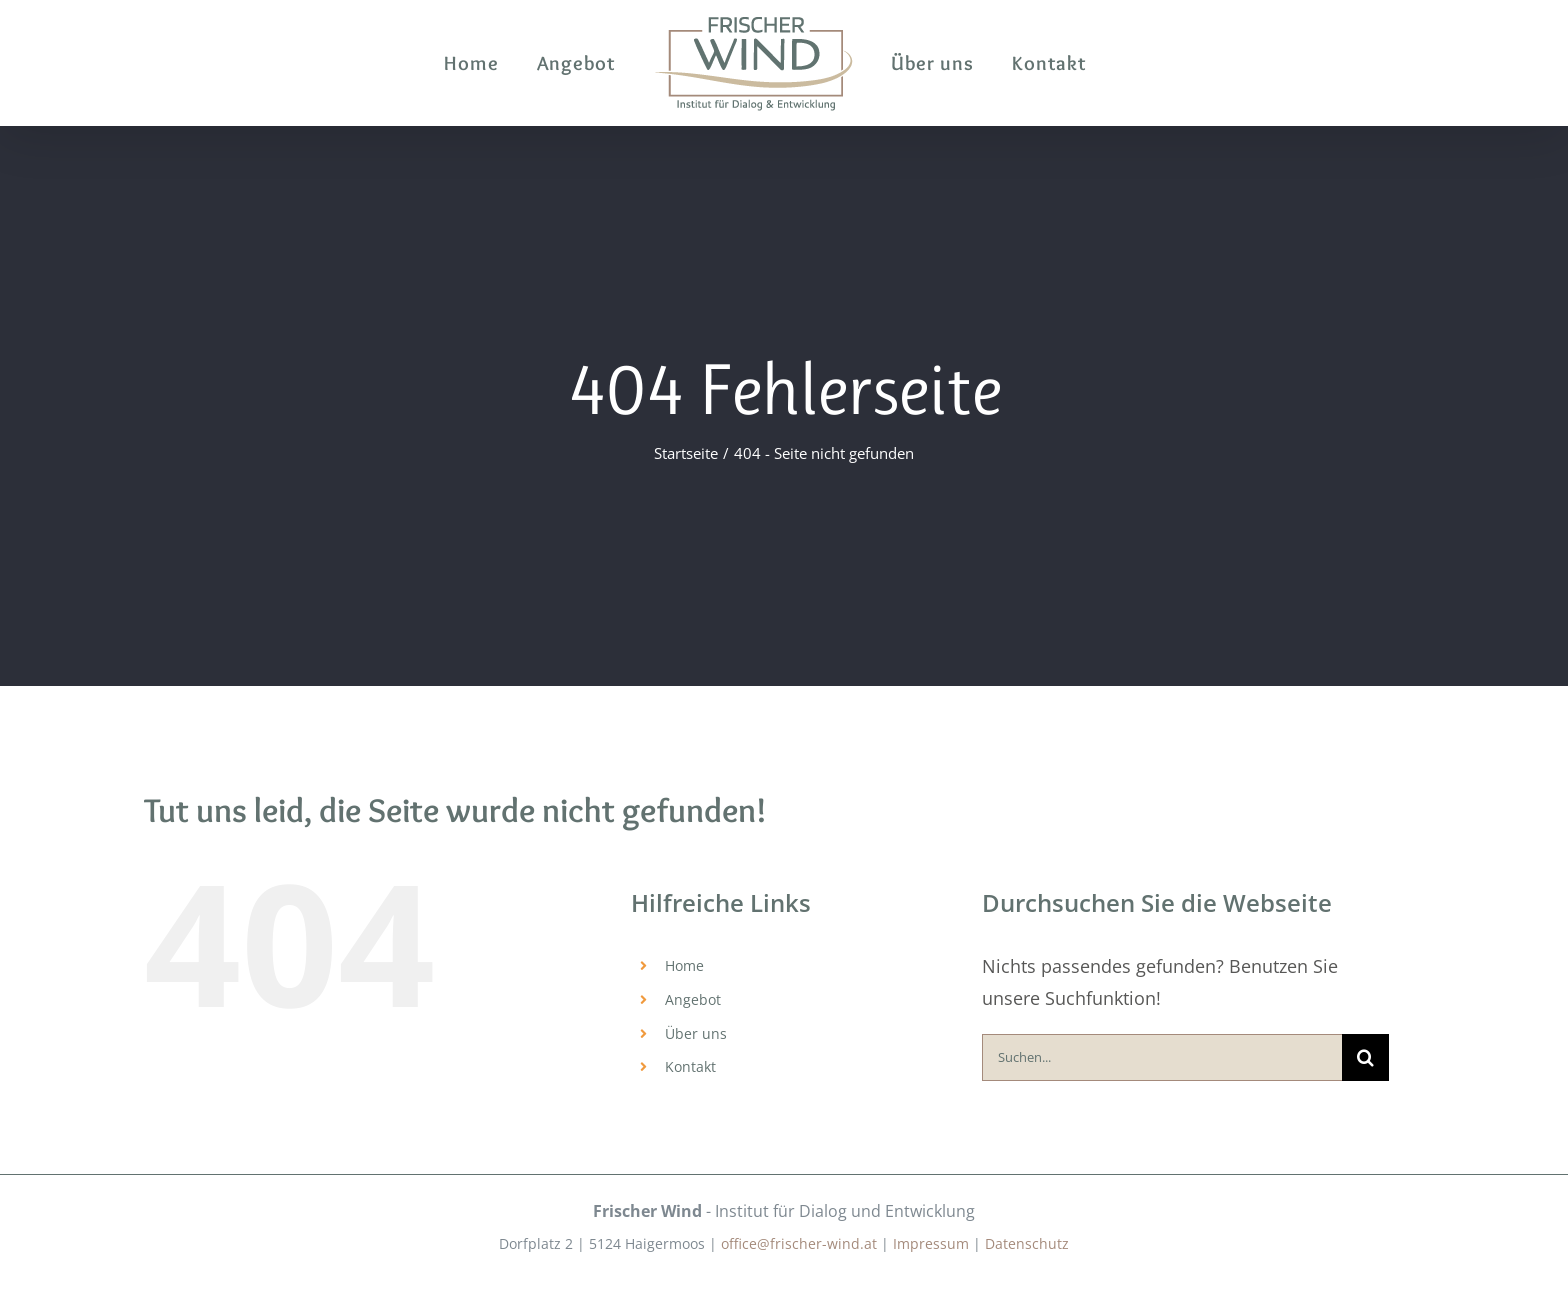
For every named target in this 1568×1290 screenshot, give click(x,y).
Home (684, 965)
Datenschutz (1027, 1243)
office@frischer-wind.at (799, 1243)
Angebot (693, 999)
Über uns (696, 1033)
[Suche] (1365, 1057)
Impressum (931, 1243)
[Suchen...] (1162, 1057)
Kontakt (690, 1066)
